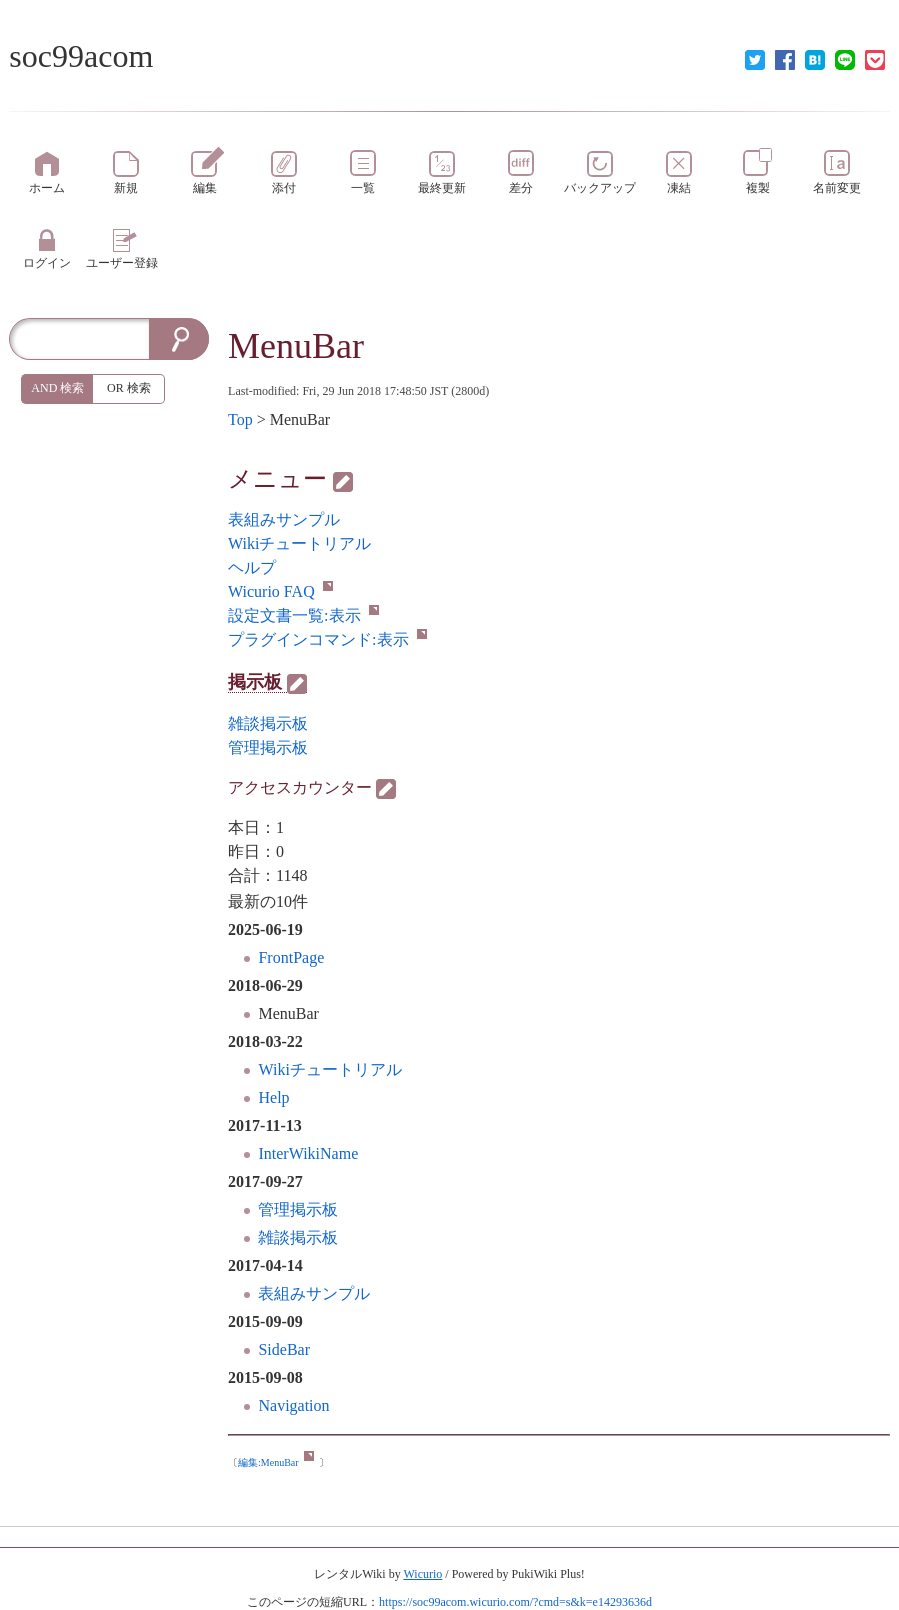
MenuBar (296, 346)
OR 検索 (129, 388)
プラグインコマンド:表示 (327, 639)
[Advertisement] (109, 732)
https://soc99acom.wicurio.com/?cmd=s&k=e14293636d (515, 1602)
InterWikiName (308, 1153)
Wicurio (422, 1574)
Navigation (293, 1405)
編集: (276, 1462)
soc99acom (81, 56)
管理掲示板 (298, 1209)
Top (240, 419)
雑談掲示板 (298, 1237)
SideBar (284, 1349)
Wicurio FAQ (280, 591)
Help (273, 1097)
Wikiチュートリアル (329, 1069)
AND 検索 (57, 388)
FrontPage (291, 957)
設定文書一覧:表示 (303, 615)
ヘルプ (252, 567)
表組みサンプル (314, 1293)
